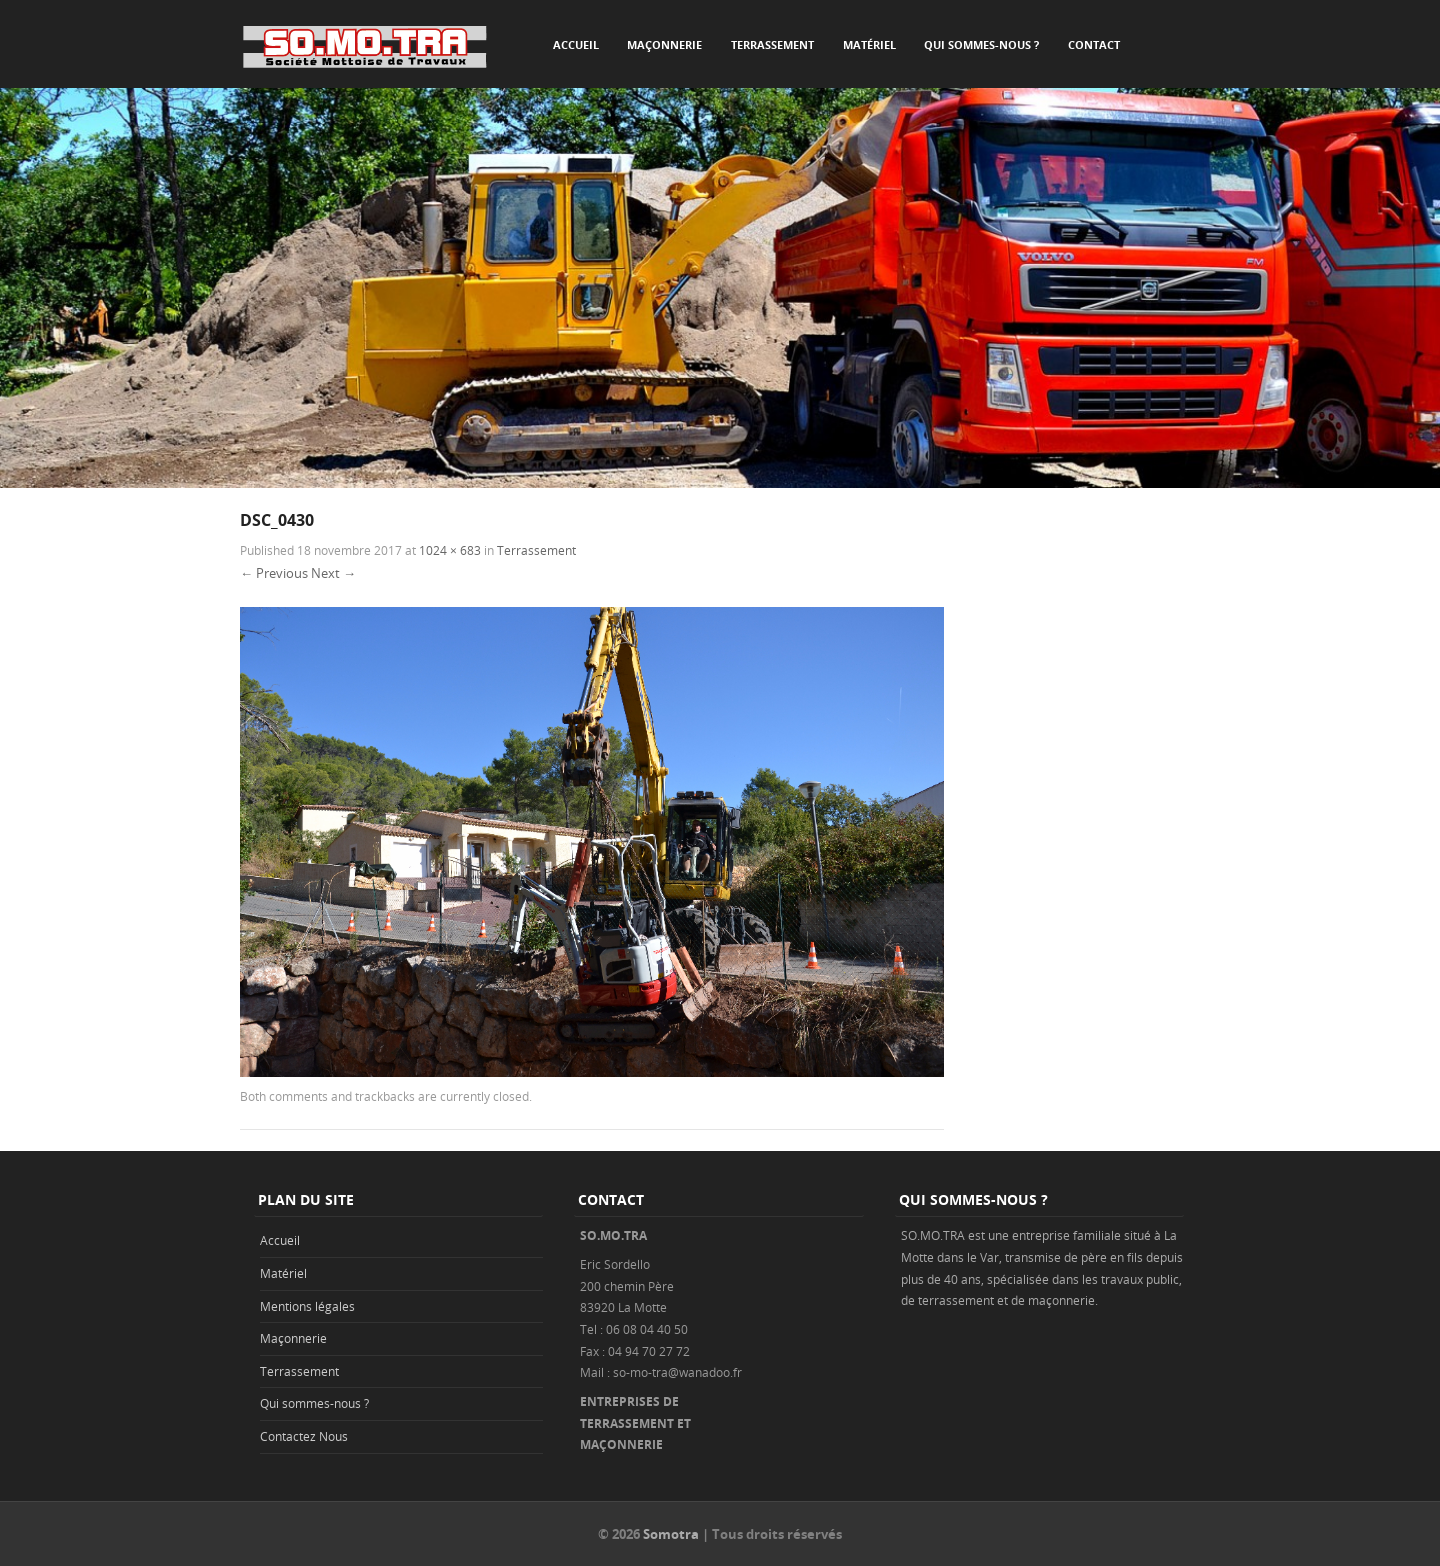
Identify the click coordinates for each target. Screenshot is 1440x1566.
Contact (1094, 44)
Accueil (576, 44)
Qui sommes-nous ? (981, 44)
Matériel (869, 44)
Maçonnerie (664, 44)
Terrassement (772, 44)
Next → (333, 573)
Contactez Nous (304, 1436)
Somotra (671, 1534)
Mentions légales (307, 1306)
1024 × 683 (450, 550)
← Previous (274, 573)
